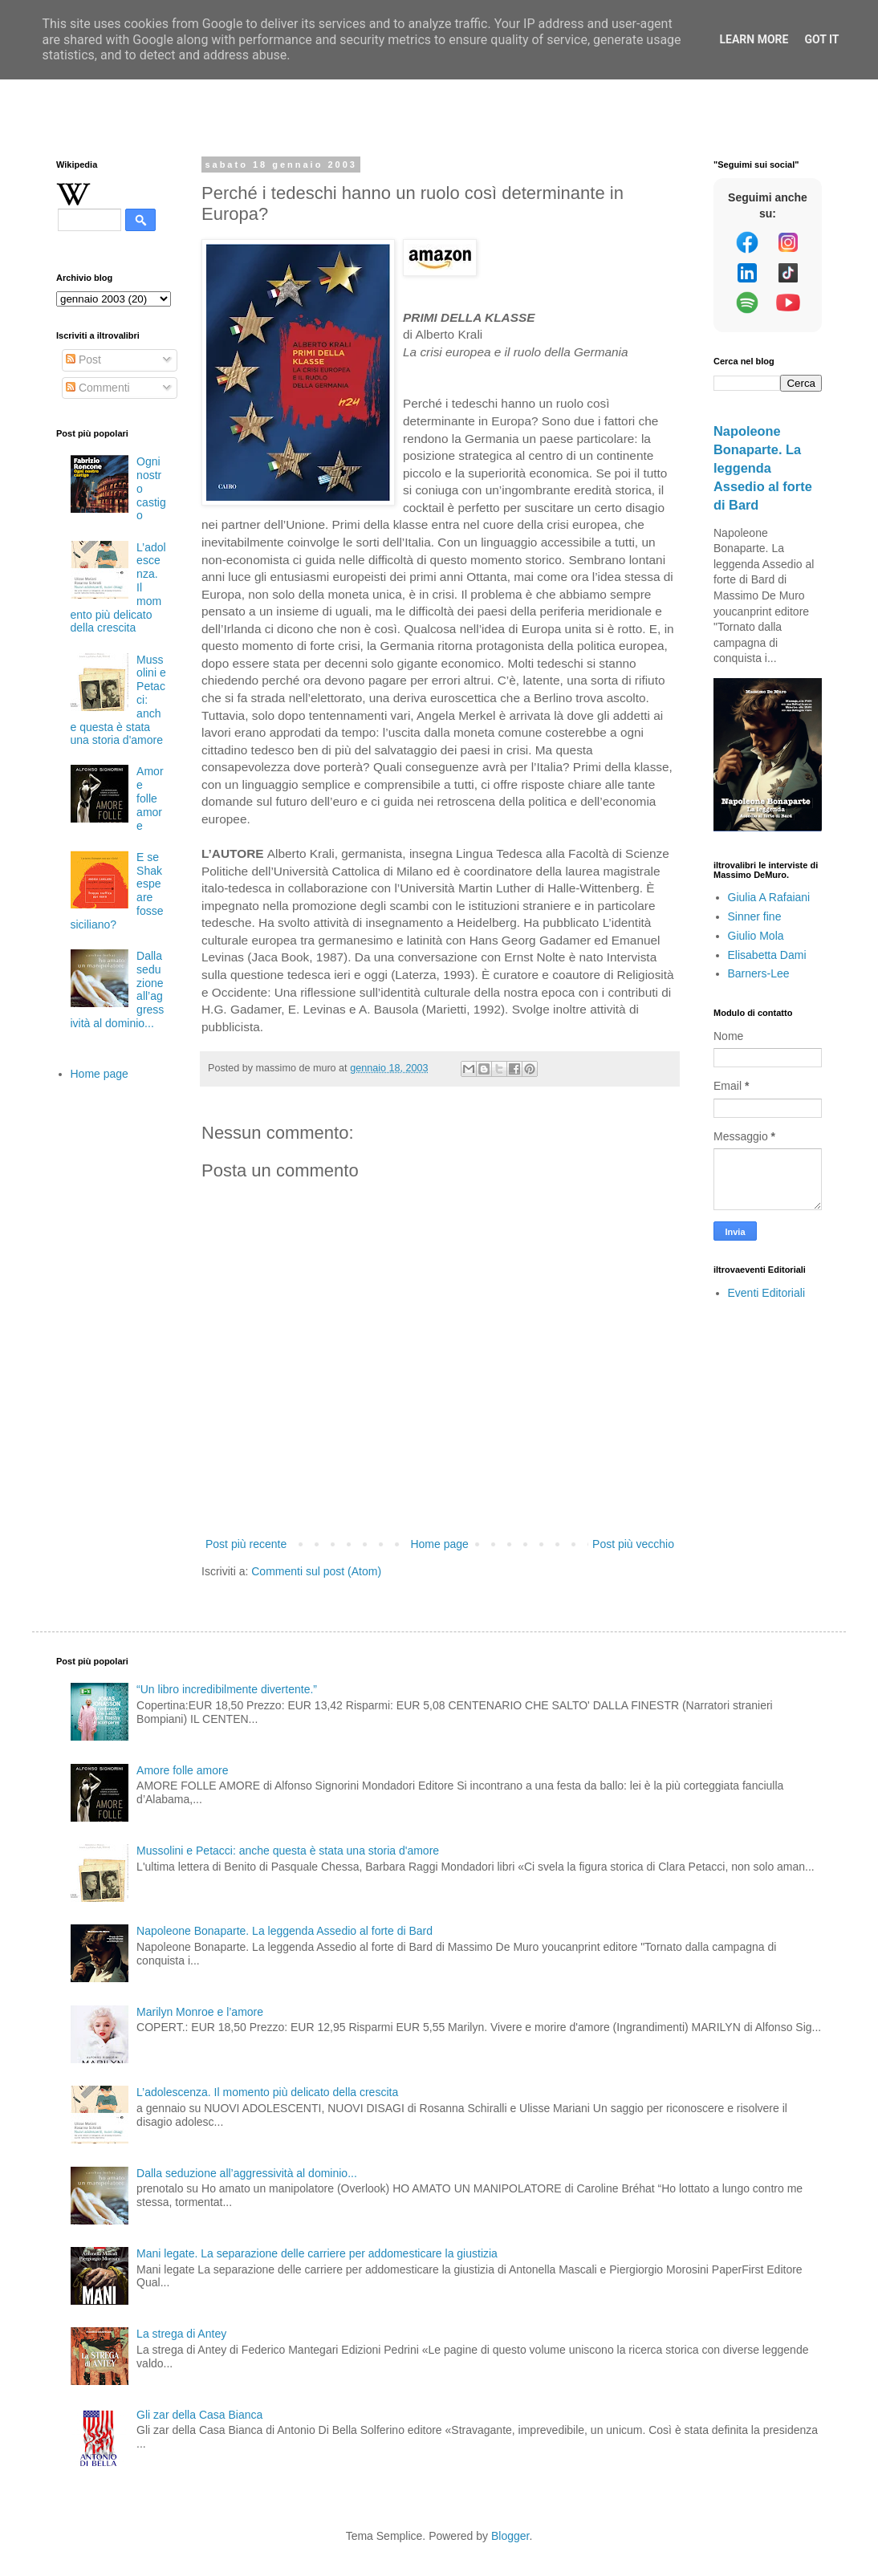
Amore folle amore (149, 798)
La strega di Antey (181, 2333)
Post (83, 359)
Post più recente (246, 1544)
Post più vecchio (633, 1544)
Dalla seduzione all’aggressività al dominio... (246, 2173)
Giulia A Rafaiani (769, 897)
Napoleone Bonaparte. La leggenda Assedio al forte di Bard (762, 468)
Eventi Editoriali (767, 1292)
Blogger (510, 2535)
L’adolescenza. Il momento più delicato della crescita (267, 2092)
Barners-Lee (759, 973)
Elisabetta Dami (767, 955)
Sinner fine (755, 916)
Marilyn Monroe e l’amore (199, 2011)
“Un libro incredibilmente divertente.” (226, 1689)
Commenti (98, 387)
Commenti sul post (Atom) (316, 1571)
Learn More (753, 39)
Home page (439, 1544)
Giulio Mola (756, 935)
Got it (821, 39)
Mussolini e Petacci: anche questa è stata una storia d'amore (287, 1850)
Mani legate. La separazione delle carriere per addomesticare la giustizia (317, 2253)
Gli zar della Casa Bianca (199, 2414)
